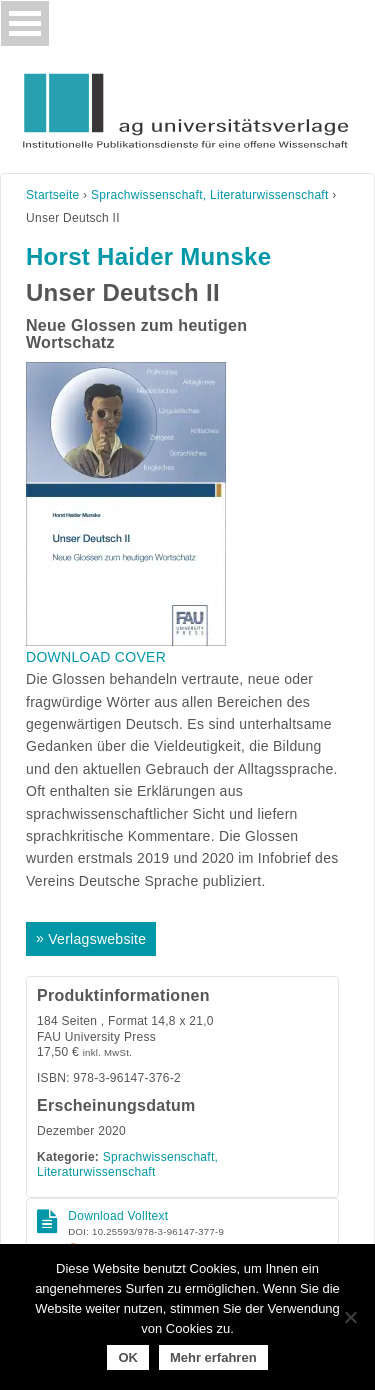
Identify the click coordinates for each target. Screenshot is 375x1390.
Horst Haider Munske (148, 256)
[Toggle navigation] (25, 23)
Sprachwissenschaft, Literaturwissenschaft (210, 195)
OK (128, 1357)
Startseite (53, 195)
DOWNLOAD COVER (96, 657)
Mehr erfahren (213, 1357)
